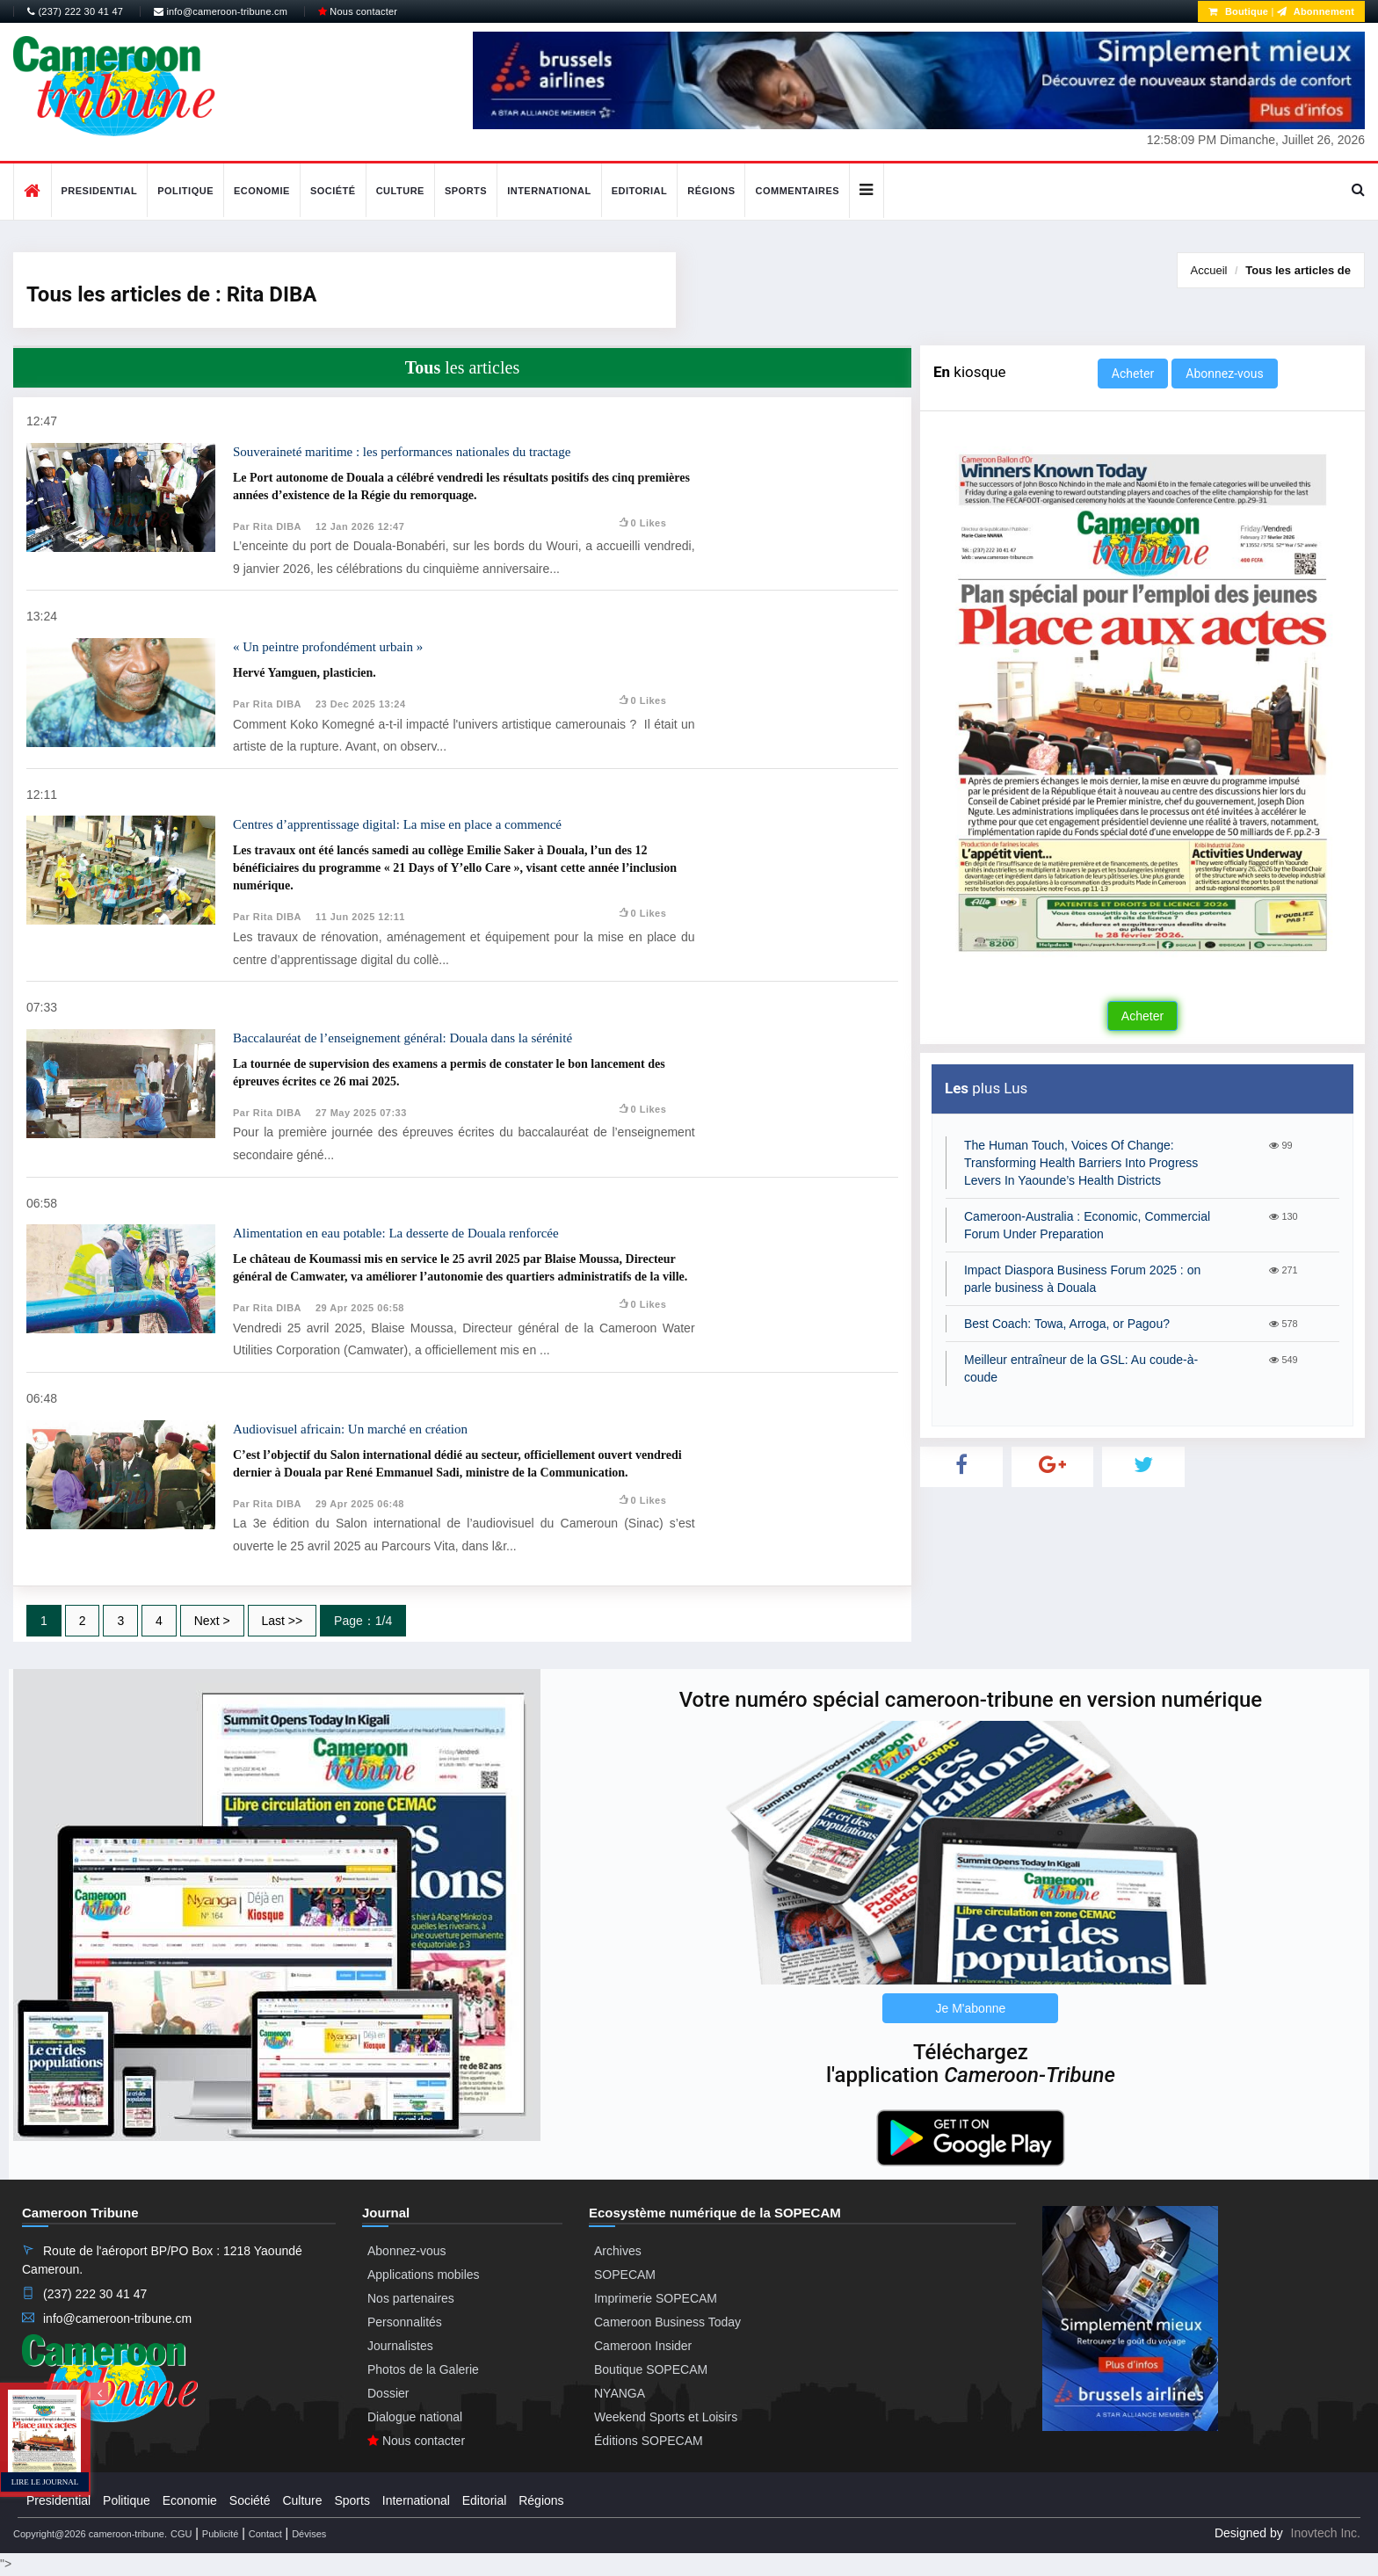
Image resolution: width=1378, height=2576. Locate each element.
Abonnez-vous (1224, 373)
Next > (212, 1621)
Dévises (309, 2534)
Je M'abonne (971, 2008)
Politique (185, 190)
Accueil (1209, 270)
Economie (262, 190)
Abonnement (1315, 11)
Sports (466, 190)
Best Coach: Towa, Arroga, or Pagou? (1067, 1324)
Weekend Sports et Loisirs (665, 2417)
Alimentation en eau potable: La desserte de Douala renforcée (396, 1233)
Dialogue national (414, 2417)
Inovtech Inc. (1325, 2533)
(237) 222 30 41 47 (75, 11)
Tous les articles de (1298, 270)
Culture (400, 190)
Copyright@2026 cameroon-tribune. (90, 2534)
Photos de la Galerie (423, 2369)
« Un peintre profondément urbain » (328, 647)
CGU (181, 2534)
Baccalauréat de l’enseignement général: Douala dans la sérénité (402, 1038)
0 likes (642, 523)
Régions (711, 190)
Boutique (1238, 11)
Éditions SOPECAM (648, 2441)
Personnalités (404, 2322)
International (549, 190)
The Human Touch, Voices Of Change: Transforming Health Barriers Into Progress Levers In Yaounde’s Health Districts (1081, 1162)
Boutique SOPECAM (650, 2369)
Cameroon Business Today (667, 2322)
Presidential (100, 190)
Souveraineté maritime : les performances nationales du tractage (401, 452)
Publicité (220, 2534)
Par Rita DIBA (267, 526)
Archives (618, 2251)
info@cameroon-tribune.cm (220, 11)
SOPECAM (625, 2275)
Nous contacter (357, 11)
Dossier (388, 2393)
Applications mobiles (423, 2275)
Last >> (282, 1621)
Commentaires (797, 190)
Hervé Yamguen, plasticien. (304, 672)
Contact (265, 2534)
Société (333, 190)
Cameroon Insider (643, 2346)
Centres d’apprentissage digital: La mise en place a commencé (397, 824)
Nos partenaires (410, 2298)
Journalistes (400, 2346)
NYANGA (619, 2393)
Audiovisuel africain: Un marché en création (350, 1429)
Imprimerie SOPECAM (655, 2298)
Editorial (640, 190)
